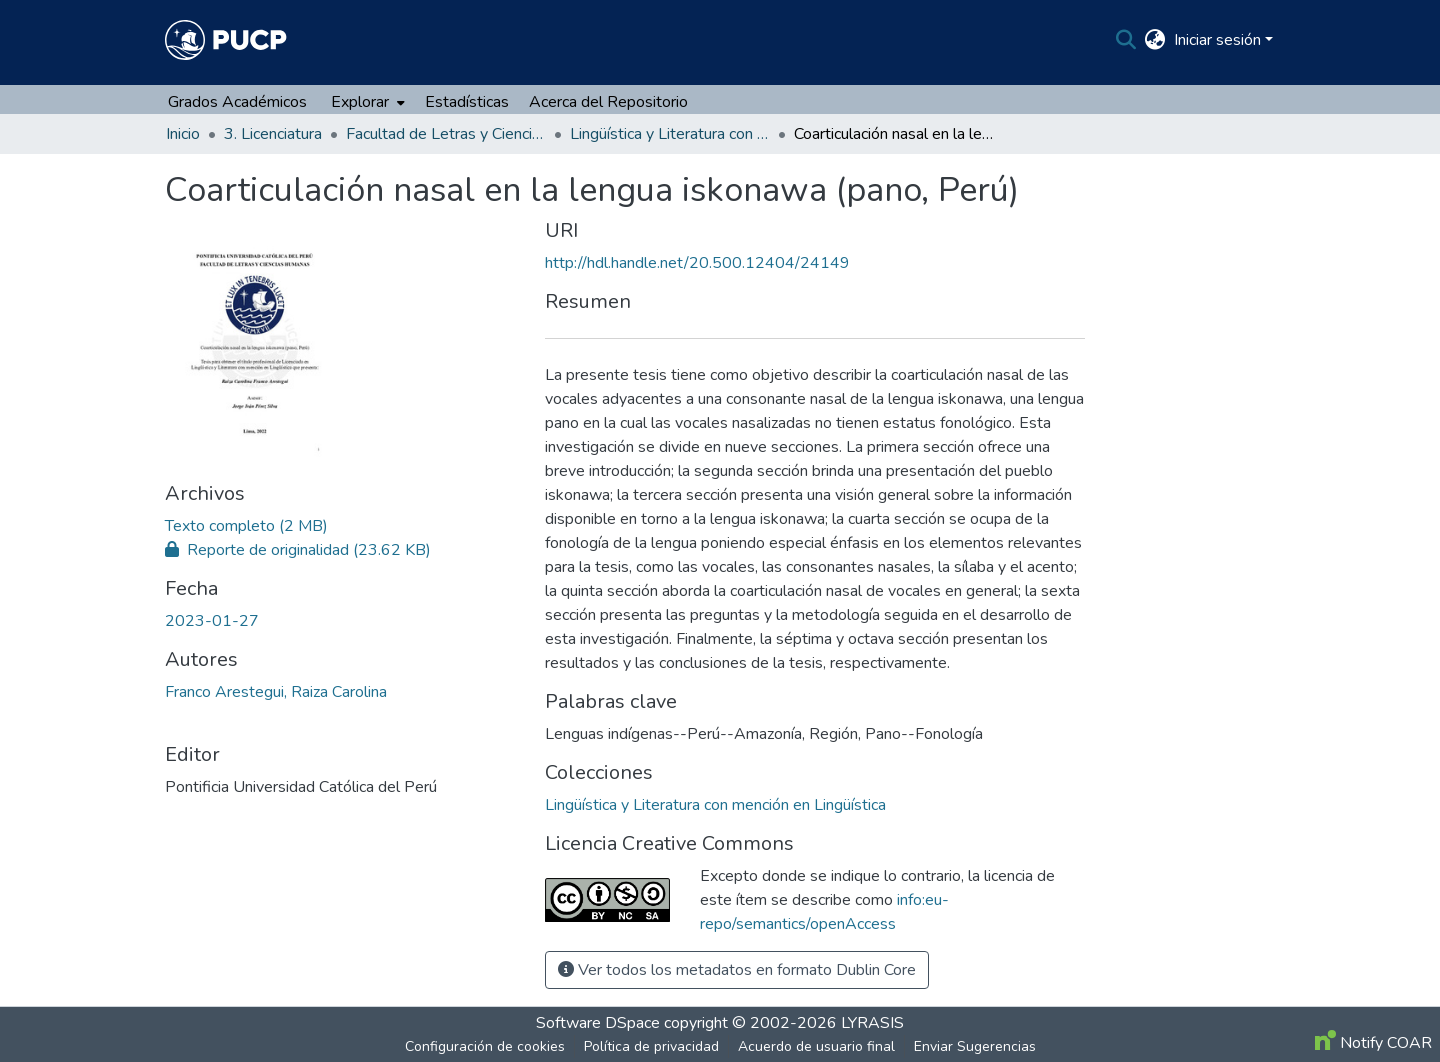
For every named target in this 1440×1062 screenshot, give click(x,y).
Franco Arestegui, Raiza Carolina (276, 692)
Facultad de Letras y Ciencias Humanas (446, 134)
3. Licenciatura (273, 134)
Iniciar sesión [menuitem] (1217, 40)
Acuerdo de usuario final (816, 1046)
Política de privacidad (651, 1046)
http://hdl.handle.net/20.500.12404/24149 (697, 263)
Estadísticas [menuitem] (467, 102)
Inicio (183, 134)
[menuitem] (1155, 40)
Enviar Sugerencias (975, 1046)
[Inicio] (226, 40)
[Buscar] (1126, 40)
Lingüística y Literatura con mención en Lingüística (670, 134)
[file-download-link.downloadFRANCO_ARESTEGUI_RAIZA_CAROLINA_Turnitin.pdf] (298, 550)
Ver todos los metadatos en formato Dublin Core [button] (737, 970)
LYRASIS (872, 1023)
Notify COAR (1373, 1043)
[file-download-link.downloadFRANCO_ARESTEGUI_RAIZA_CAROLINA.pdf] (246, 526)
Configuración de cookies (485, 1046)
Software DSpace (598, 1023)
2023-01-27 (212, 621)
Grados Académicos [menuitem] (237, 102)
